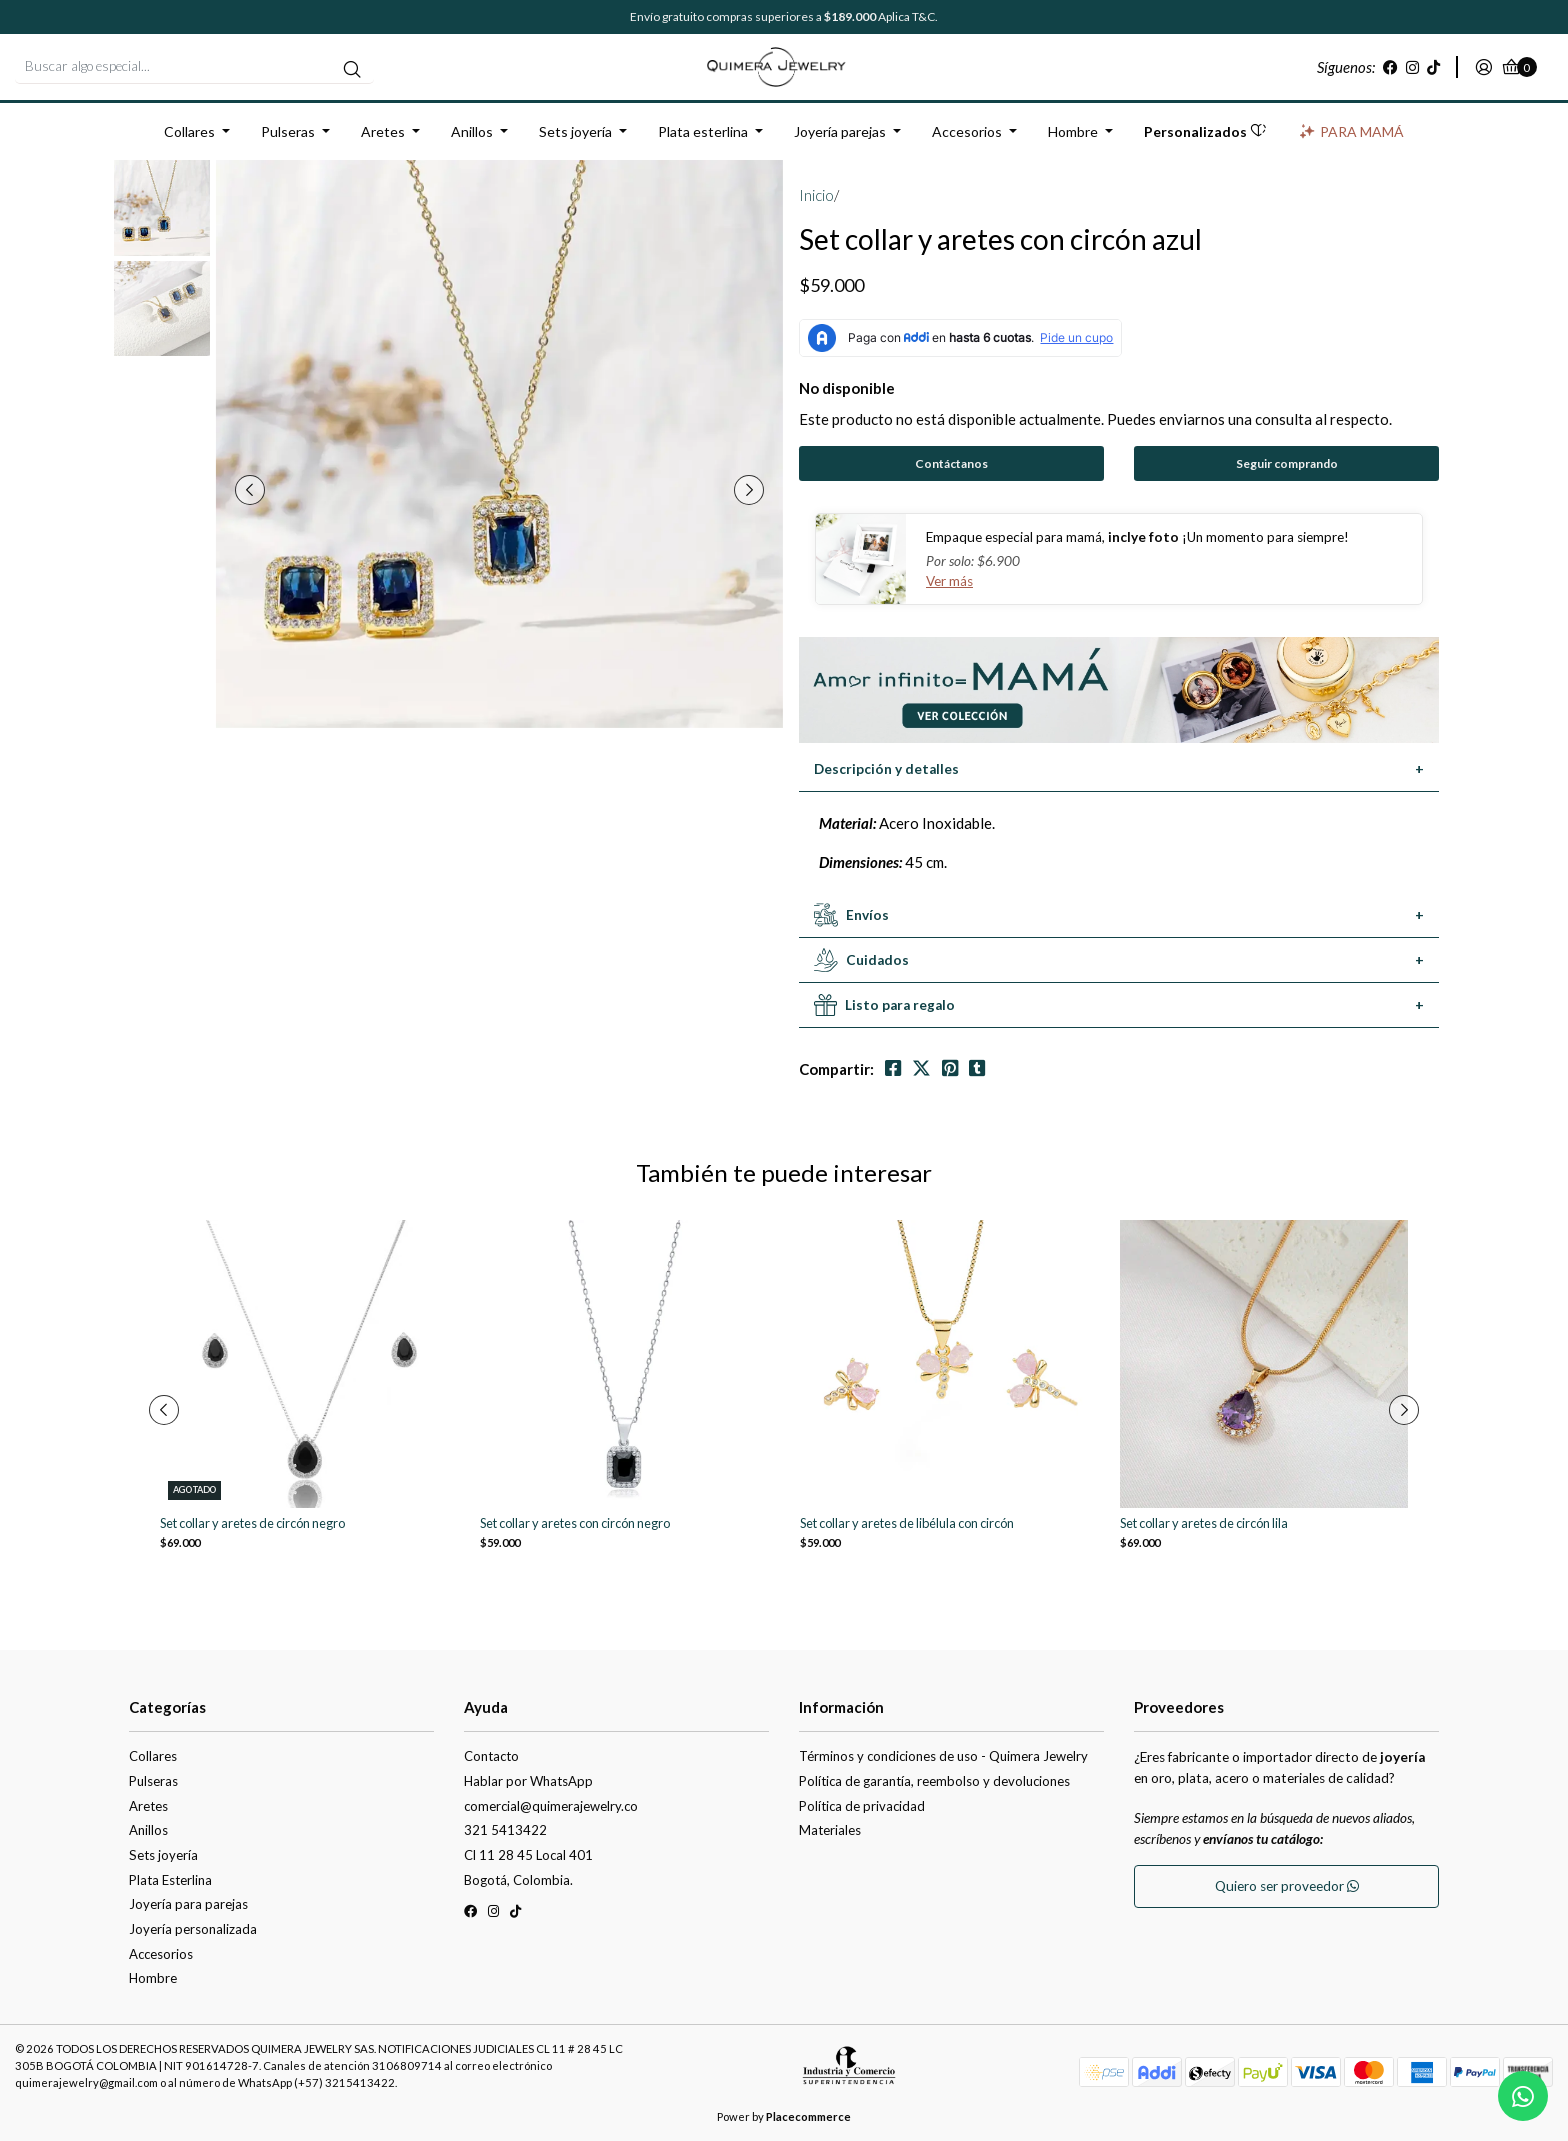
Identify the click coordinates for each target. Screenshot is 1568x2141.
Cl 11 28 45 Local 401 (528, 1855)
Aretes (383, 131)
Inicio (816, 195)
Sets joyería (575, 131)
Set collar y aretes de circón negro (252, 1523)
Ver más (949, 581)
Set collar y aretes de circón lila (1204, 1523)
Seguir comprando (1287, 463)
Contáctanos (951, 463)
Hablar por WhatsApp (528, 1781)
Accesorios (967, 131)
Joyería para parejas (188, 1904)
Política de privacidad (862, 1806)
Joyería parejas (840, 131)
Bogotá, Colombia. (518, 1880)
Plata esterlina (703, 131)
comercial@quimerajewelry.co (551, 1806)
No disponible (847, 388)
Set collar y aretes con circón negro (575, 1523)
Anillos (472, 131)
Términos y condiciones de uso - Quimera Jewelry (943, 1756)
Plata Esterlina (170, 1880)
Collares (189, 131)
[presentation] (250, 490)
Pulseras (288, 131)
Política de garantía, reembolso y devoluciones (934, 1781)
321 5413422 (505, 1830)
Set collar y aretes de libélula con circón (907, 1523)
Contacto (491, 1756)
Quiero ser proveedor (1287, 1886)
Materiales (830, 1830)
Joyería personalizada (193, 1929)
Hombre (1073, 131)
